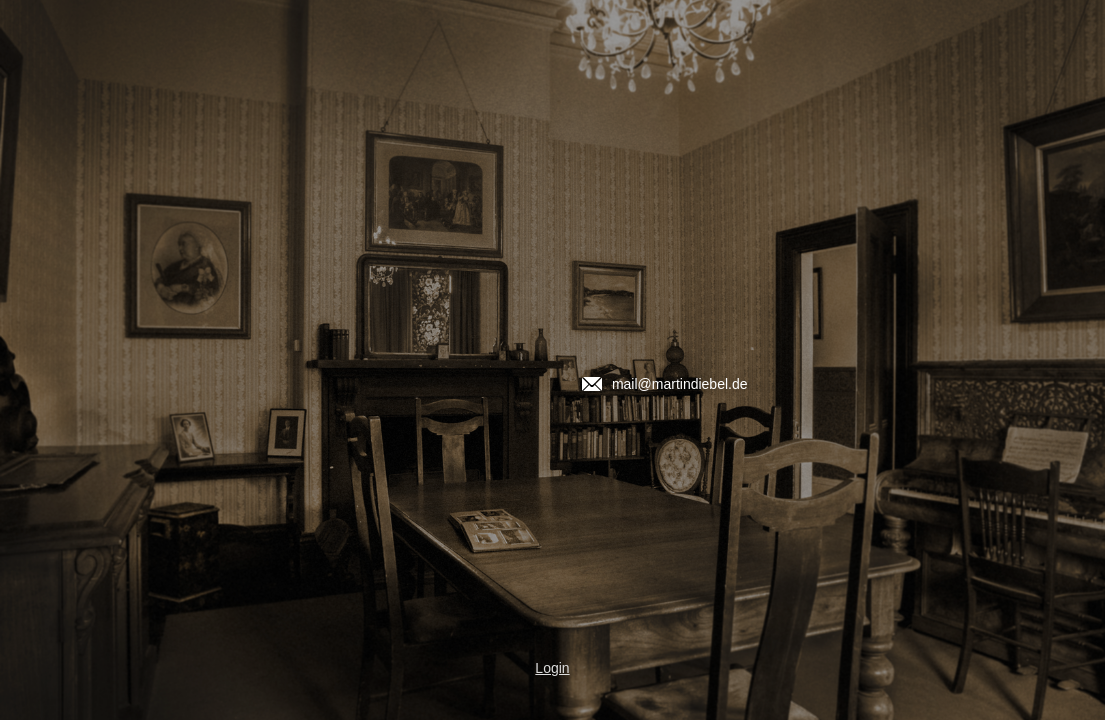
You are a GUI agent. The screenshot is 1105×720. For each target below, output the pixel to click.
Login (552, 668)
